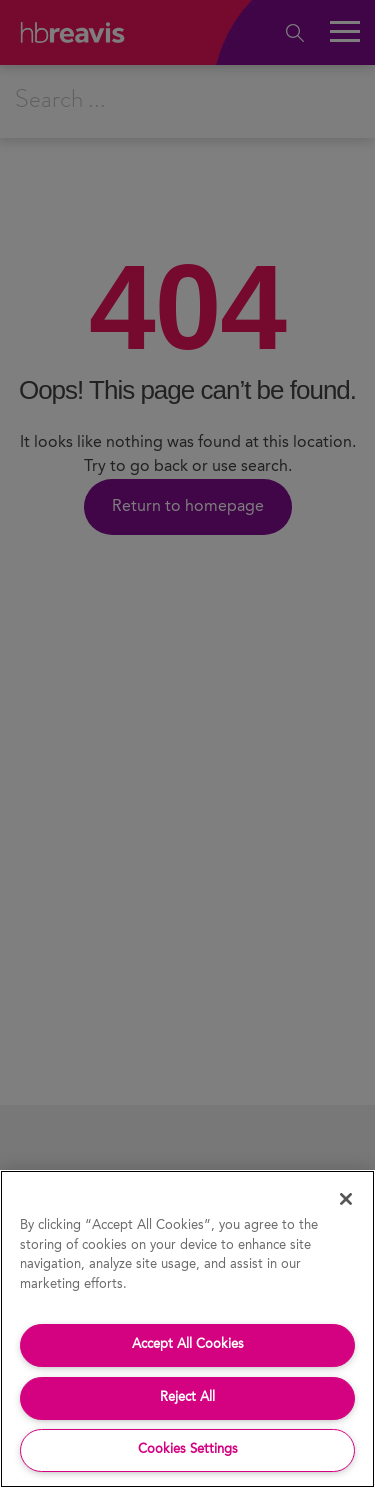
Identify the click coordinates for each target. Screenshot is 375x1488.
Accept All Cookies (188, 1344)
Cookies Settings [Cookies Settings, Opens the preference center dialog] (188, 1449)
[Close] (346, 1199)
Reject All (187, 1397)
